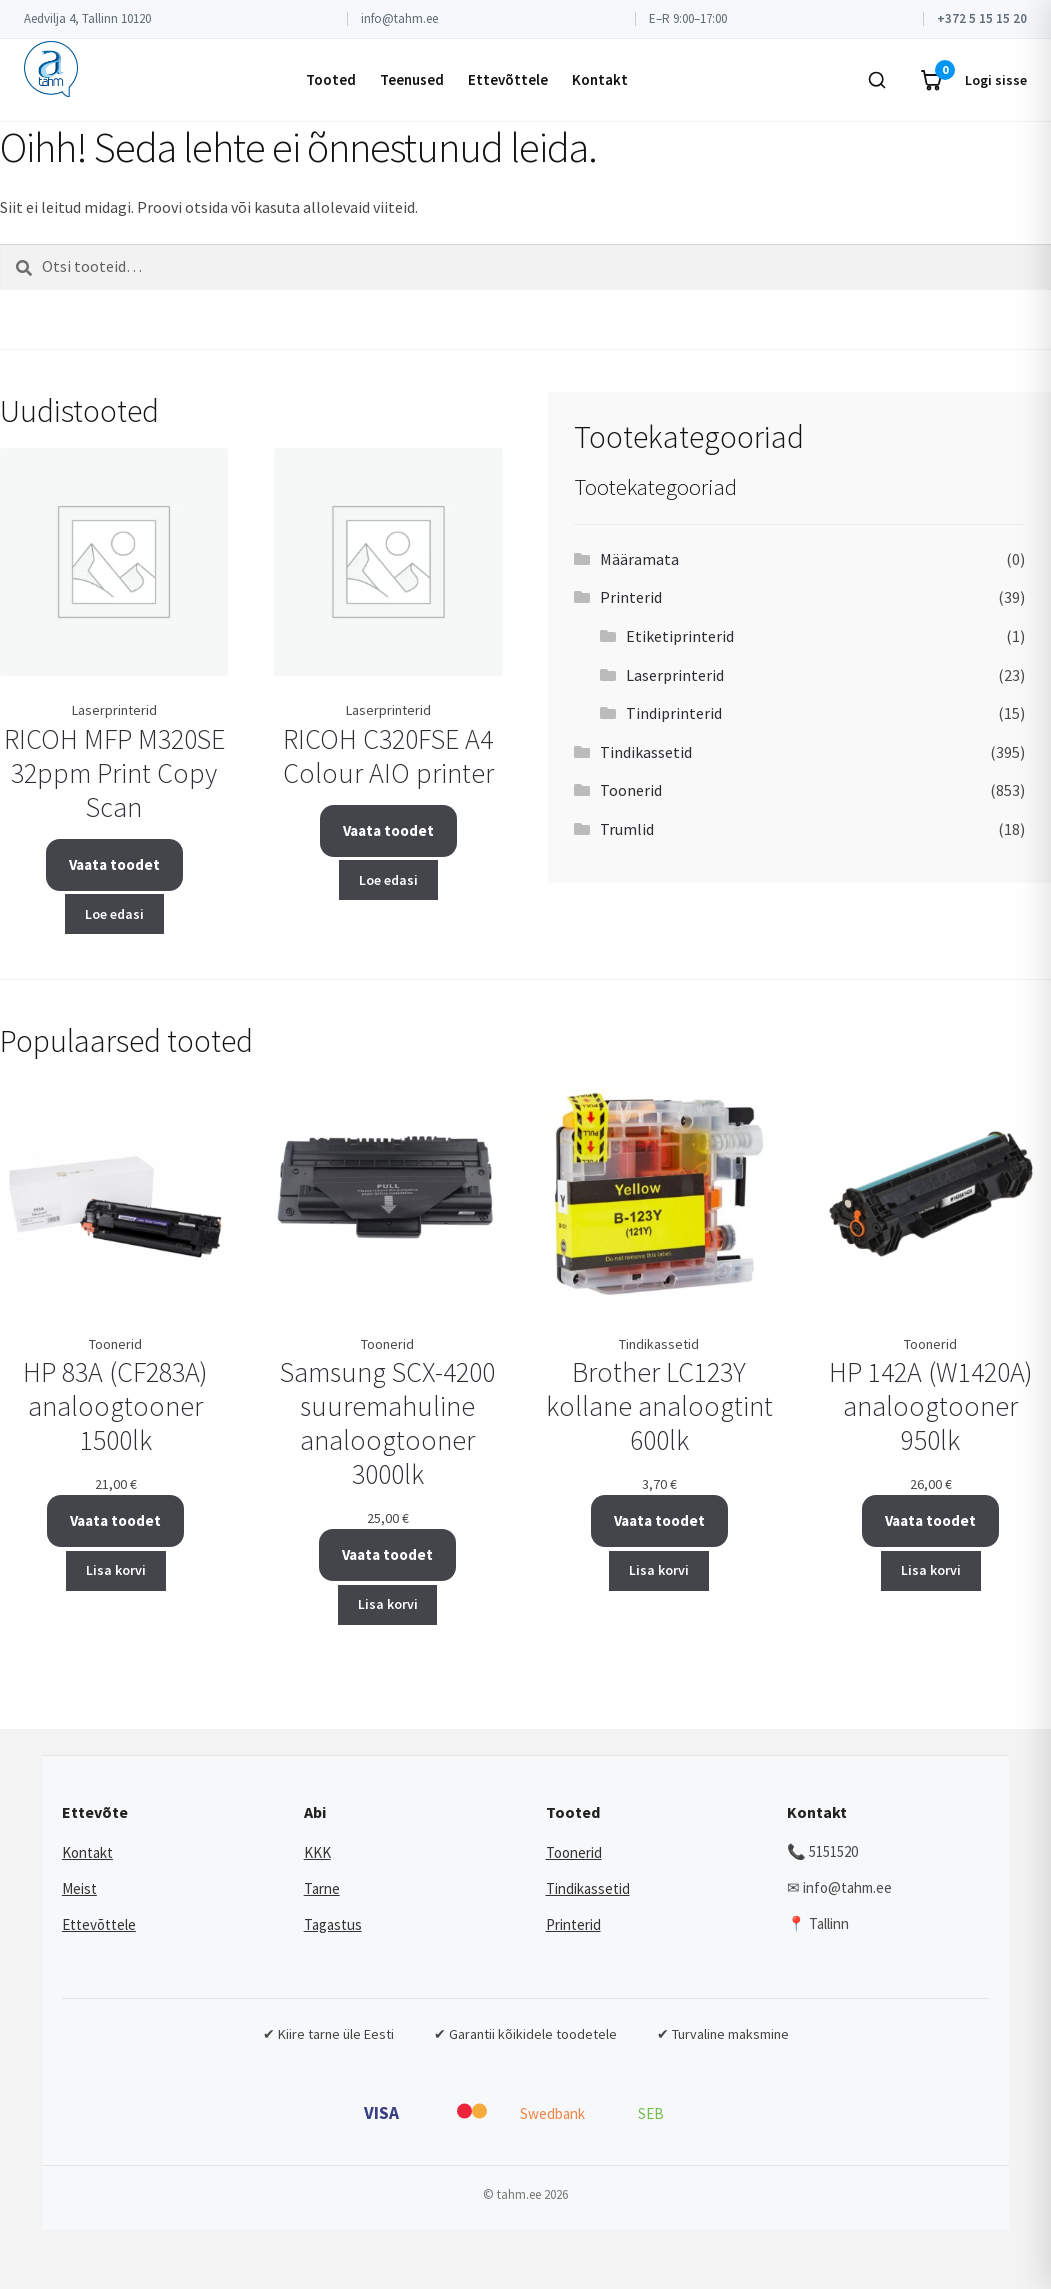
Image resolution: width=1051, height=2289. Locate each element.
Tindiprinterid (674, 713)
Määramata (639, 559)
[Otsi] (877, 80)
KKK (317, 1852)
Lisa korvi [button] (116, 1570)
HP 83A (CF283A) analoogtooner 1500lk (115, 1406)
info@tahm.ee (399, 18)
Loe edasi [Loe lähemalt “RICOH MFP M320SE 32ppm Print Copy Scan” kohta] (114, 914)
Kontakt (600, 79)
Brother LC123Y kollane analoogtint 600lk (659, 1406)
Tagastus (333, 1924)
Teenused (412, 79)
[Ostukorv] (931, 80)
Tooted (331, 79)
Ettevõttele (508, 79)
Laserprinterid (675, 675)
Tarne (322, 1888)
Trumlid (627, 829)
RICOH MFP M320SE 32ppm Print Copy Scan (114, 773)
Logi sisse (996, 80)
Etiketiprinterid (680, 636)
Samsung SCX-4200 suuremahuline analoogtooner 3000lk (387, 1423)
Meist (79, 1888)
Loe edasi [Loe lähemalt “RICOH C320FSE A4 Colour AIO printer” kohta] (388, 880)
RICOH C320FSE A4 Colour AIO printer (388, 756)
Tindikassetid (646, 752)
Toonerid (631, 790)
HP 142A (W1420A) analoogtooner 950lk (931, 1406)
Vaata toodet (114, 864)
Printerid (631, 597)
